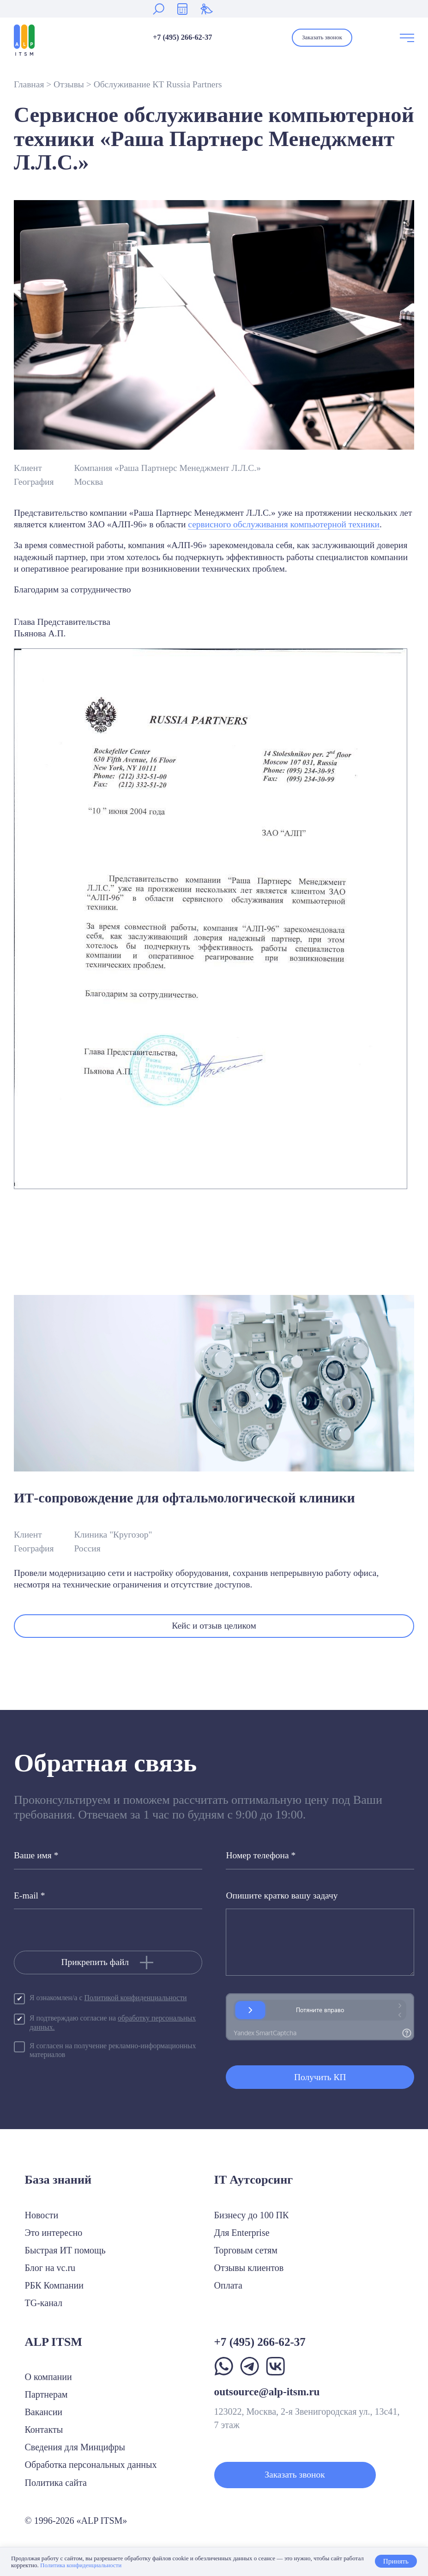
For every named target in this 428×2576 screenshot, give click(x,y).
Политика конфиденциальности (80, 2565)
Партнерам (46, 2394)
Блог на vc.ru (50, 2268)
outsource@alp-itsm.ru (267, 2392)
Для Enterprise (242, 2233)
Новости (42, 2215)
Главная (29, 84)
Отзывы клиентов (249, 2268)
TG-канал (43, 2303)
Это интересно (54, 2233)
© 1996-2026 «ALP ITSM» (76, 2520)
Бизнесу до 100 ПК (251, 2215)
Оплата (228, 2285)
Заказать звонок (322, 37)
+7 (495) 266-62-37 (182, 37)
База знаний (58, 2179)
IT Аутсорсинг (253, 2179)
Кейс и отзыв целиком (214, 1625)
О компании (48, 2377)
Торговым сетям (245, 2250)
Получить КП (320, 2077)
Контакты (44, 2429)
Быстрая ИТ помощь (65, 2250)
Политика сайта (56, 2483)
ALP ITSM (54, 2342)
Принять (396, 2561)
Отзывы (69, 84)
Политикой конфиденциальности (135, 1998)
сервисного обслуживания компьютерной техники (284, 524)
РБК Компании (54, 2285)
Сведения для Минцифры (75, 2447)
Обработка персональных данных (91, 2465)
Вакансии (44, 2412)
